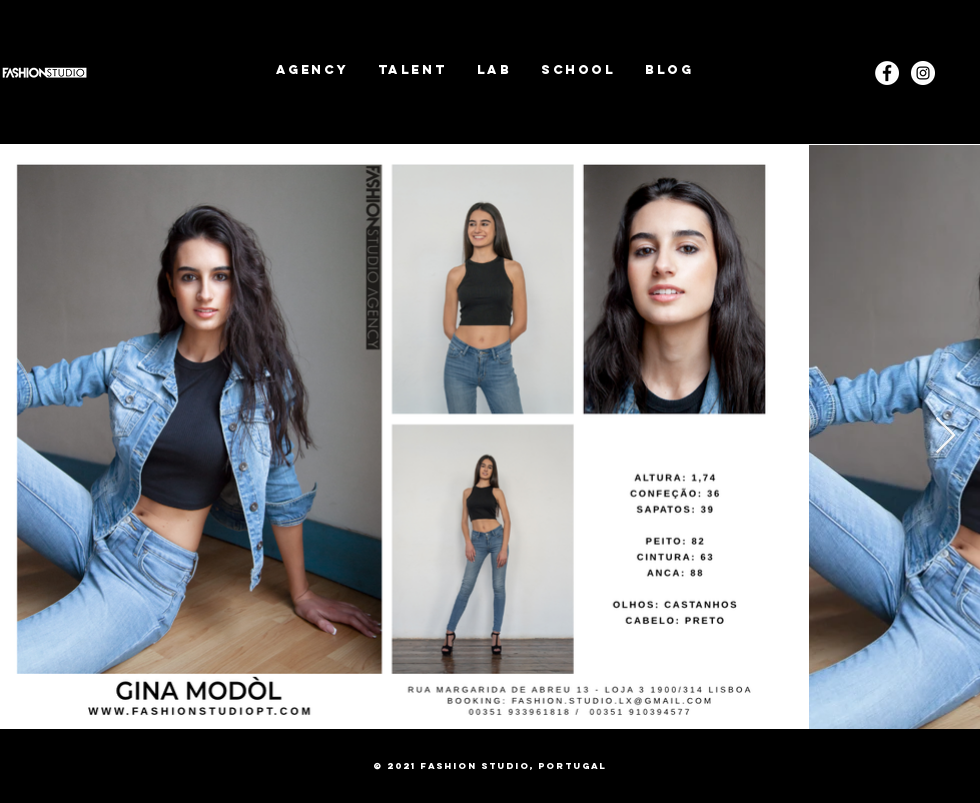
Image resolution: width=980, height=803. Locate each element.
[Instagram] (923, 73)
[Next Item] (945, 436)
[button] (412, 69)
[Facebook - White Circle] (887, 73)
